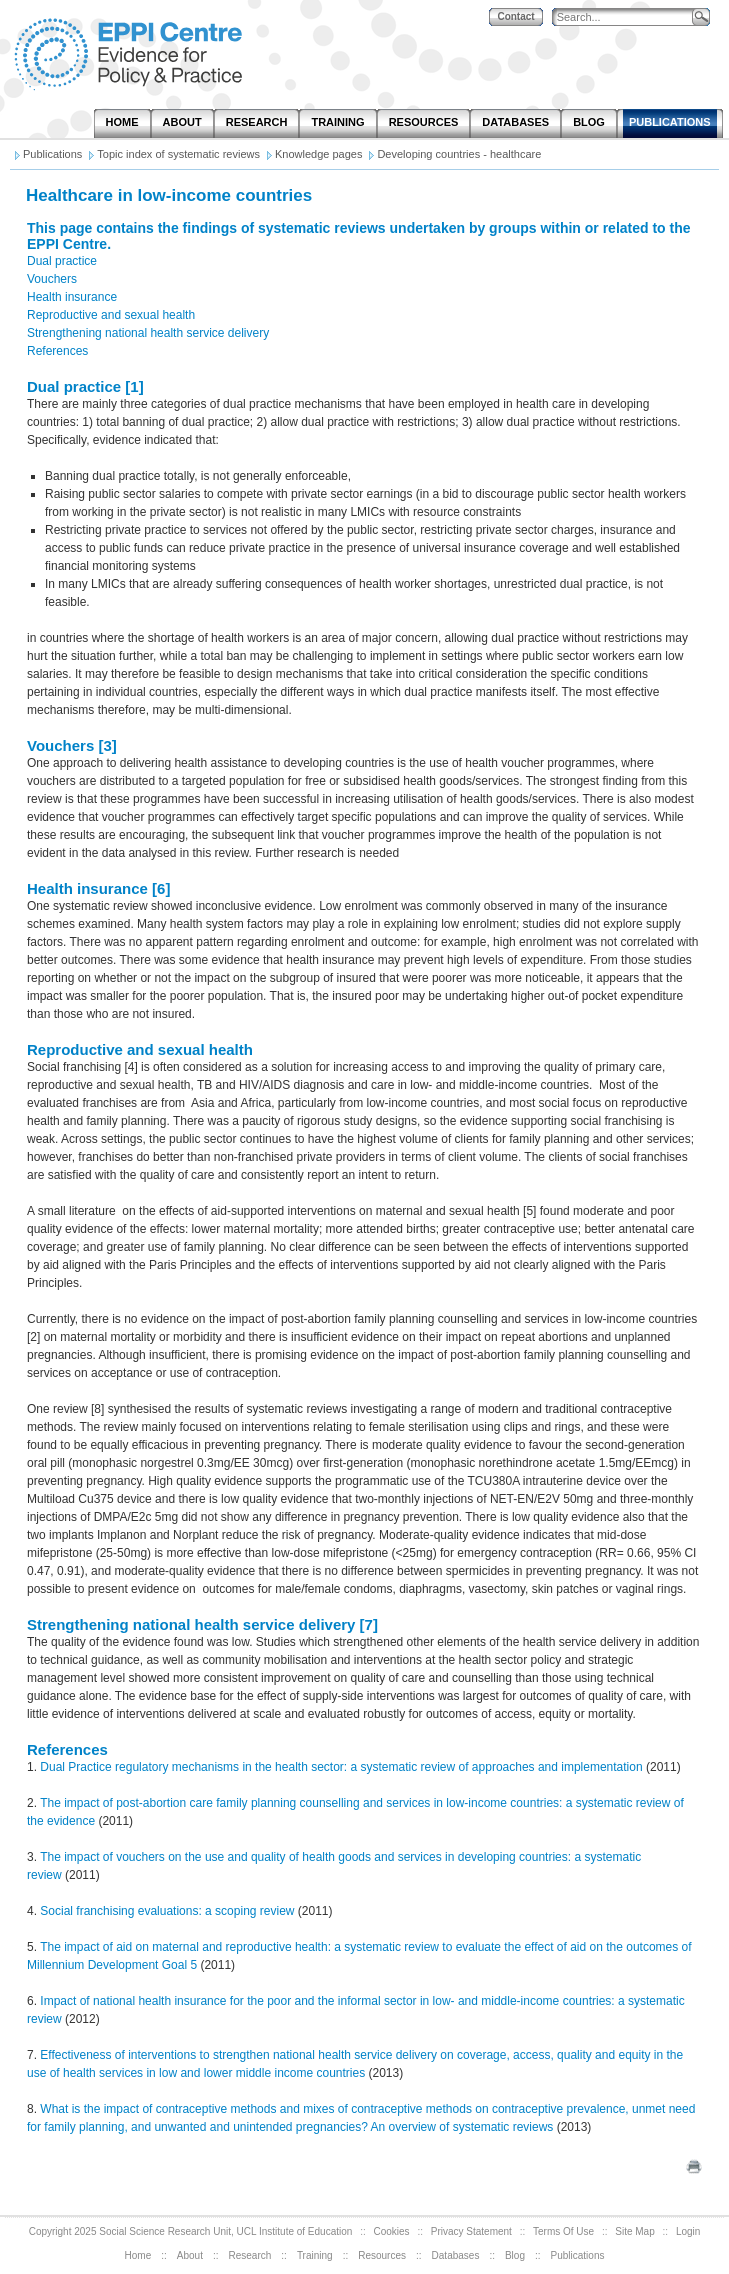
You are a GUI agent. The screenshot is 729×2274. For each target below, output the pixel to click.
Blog (515, 2255)
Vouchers (52, 279)
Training (315, 2255)
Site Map (634, 2231)
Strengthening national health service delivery (148, 333)
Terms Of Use (563, 2231)
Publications (578, 2255)
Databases (456, 2255)
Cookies (391, 2231)
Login (688, 2231)
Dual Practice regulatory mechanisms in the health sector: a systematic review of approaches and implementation (341, 1767)
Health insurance (72, 297)
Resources (382, 2255)
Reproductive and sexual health (111, 315)
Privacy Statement (471, 2231)
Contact (515, 16)
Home (138, 2255)
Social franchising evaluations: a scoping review (167, 1911)
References (57, 351)
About (190, 2255)
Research (250, 2255)
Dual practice (62, 261)
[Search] (627, 17)
